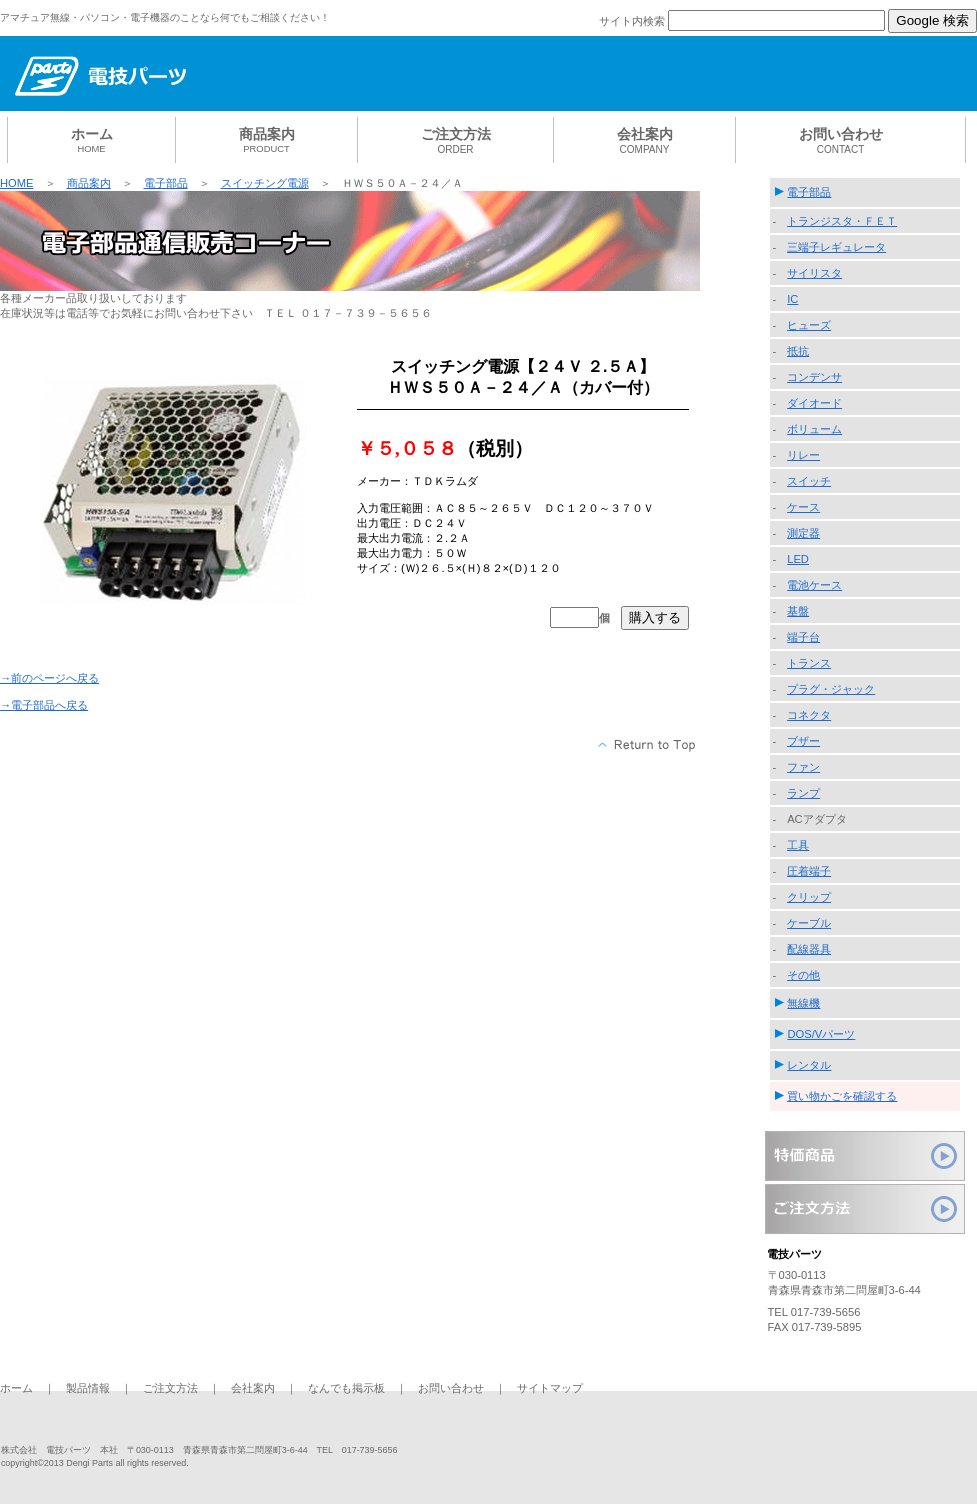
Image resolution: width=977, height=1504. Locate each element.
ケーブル (809, 923)
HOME (17, 183)
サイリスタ (814, 273)
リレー (803, 455)
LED (798, 559)
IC (792, 299)
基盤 (798, 611)
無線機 (803, 1003)
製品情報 (88, 1388)
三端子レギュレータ (836, 247)
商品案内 (89, 183)
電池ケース (814, 585)
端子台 (803, 637)
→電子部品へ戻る (44, 705)
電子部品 (166, 183)
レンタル (809, 1065)
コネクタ (809, 715)
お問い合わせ (451, 1388)
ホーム (16, 1388)
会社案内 (253, 1388)
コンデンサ (814, 377)
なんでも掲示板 (346, 1388)
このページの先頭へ (647, 745)
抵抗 (798, 351)
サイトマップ (550, 1388)
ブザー (803, 741)
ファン (803, 767)
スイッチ (809, 481)
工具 (798, 845)
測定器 (803, 533)
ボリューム (814, 429)
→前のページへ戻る (49, 678)
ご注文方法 (865, 1209)
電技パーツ (150, 77)
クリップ (809, 897)
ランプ (803, 793)
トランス (809, 663)
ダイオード (814, 403)
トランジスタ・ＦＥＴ (842, 221)
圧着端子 (809, 871)
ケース (803, 507)
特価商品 (865, 1156)
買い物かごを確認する (842, 1096)
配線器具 (809, 949)
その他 (803, 975)
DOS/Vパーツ (821, 1034)
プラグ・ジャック (831, 689)
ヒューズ (809, 325)
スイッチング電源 (265, 183)
